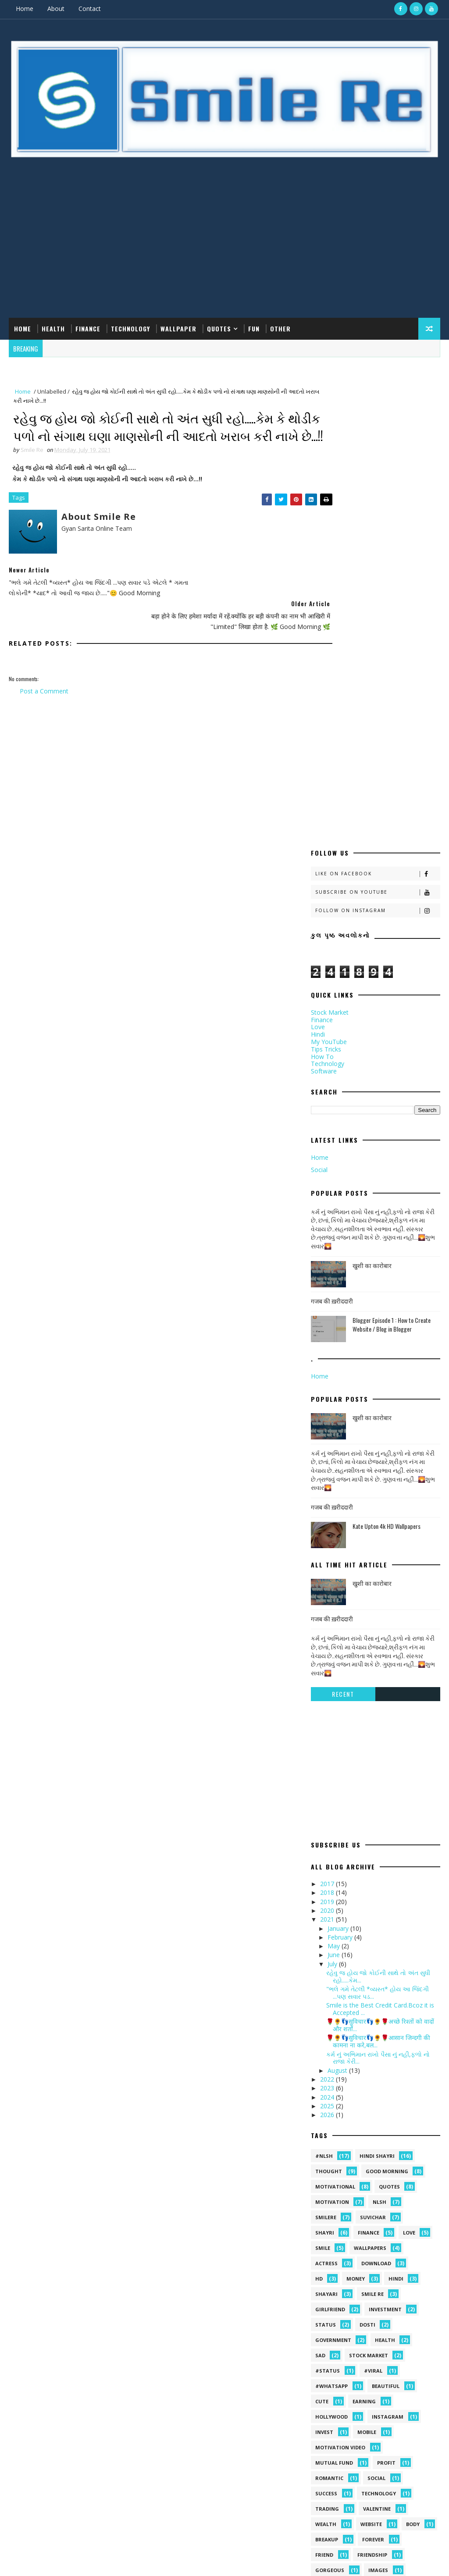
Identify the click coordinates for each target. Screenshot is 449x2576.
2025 (328, 1762)
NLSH (379, 1858)
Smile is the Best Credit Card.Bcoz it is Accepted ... (380, 1665)
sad (320, 2011)
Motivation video (340, 2103)
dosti (367, 1981)
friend (324, 2211)
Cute (321, 2057)
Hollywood (331, 2073)
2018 (328, 1549)
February (341, 1593)
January (339, 1584)
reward (364, 2257)
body (413, 2180)
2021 (328, 1575)
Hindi (318, 690)
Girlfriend (330, 1965)
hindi (395, 1935)
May (335, 1602)
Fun (254, 327)
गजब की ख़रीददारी (332, 956)
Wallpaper (178, 327)
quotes (389, 1843)
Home (24, 8)
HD (319, 1935)
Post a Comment (44, 691)
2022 (328, 1735)
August (338, 1726)
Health (53, 327)
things (325, 2272)
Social (319, 826)
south (408, 2257)
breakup (326, 2195)
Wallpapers (370, 1904)
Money (355, 1935)
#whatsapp (331, 2042)
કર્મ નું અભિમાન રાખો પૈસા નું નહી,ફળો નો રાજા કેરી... (378, 1714)
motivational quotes (380, 2241)
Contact (89, 8)
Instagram (387, 2073)
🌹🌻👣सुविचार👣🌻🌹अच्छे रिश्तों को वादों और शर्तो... (380, 1681)
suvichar (373, 1873)
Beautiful (385, 2042)
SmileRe (325, 1873)
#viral (373, 2027)
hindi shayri (377, 1812)
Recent (343, 1350)
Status (325, 1981)
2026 (328, 1770)
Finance (87, 327)
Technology (130, 327)
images (378, 2226)
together (373, 2272)
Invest (324, 2088)
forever (373, 2195)
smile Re (372, 1950)
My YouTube (329, 697)
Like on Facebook (377, 529)
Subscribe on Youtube (377, 548)
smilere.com (73, 2560)
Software (324, 727)
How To (322, 712)
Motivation (332, 1858)
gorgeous (329, 2226)
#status (327, 2027)
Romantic (329, 2134)
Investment (385, 1965)
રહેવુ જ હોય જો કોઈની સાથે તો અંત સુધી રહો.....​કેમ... (378, 1632)
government (333, 1996)
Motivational (335, 1843)
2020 (328, 1566)
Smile (322, 1904)
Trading (327, 2165)
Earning (364, 2057)
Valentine (377, 2165)
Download (376, 1919)
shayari (326, 1950)
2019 (328, 1557)
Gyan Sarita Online (111, 2560)
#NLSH (324, 1812)
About (55, 8)
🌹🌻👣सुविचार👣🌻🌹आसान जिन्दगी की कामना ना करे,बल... (378, 1697)
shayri (324, 1889)
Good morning (387, 1827)
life (320, 2241)
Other (280, 327)
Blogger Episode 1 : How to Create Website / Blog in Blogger (392, 980)
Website (371, 2180)
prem (322, 2257)
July (333, 1620)
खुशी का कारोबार (372, 921)
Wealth (325, 2180)
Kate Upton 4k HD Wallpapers (386, 1182)
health (385, 1996)
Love (318, 683)
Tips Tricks (326, 705)
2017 (328, 1539)
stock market (368, 2011)
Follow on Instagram (377, 566)
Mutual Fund (334, 2119)
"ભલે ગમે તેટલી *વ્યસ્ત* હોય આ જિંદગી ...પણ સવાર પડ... (377, 1648)
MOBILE (366, 2088)
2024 (328, 1753)
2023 (328, 1744)
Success (326, 2149)
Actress (326, 1919)
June (335, 1611)
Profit (386, 2119)
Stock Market (330, 668)
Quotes (219, 327)
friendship (372, 2211)
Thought (328, 1827)
